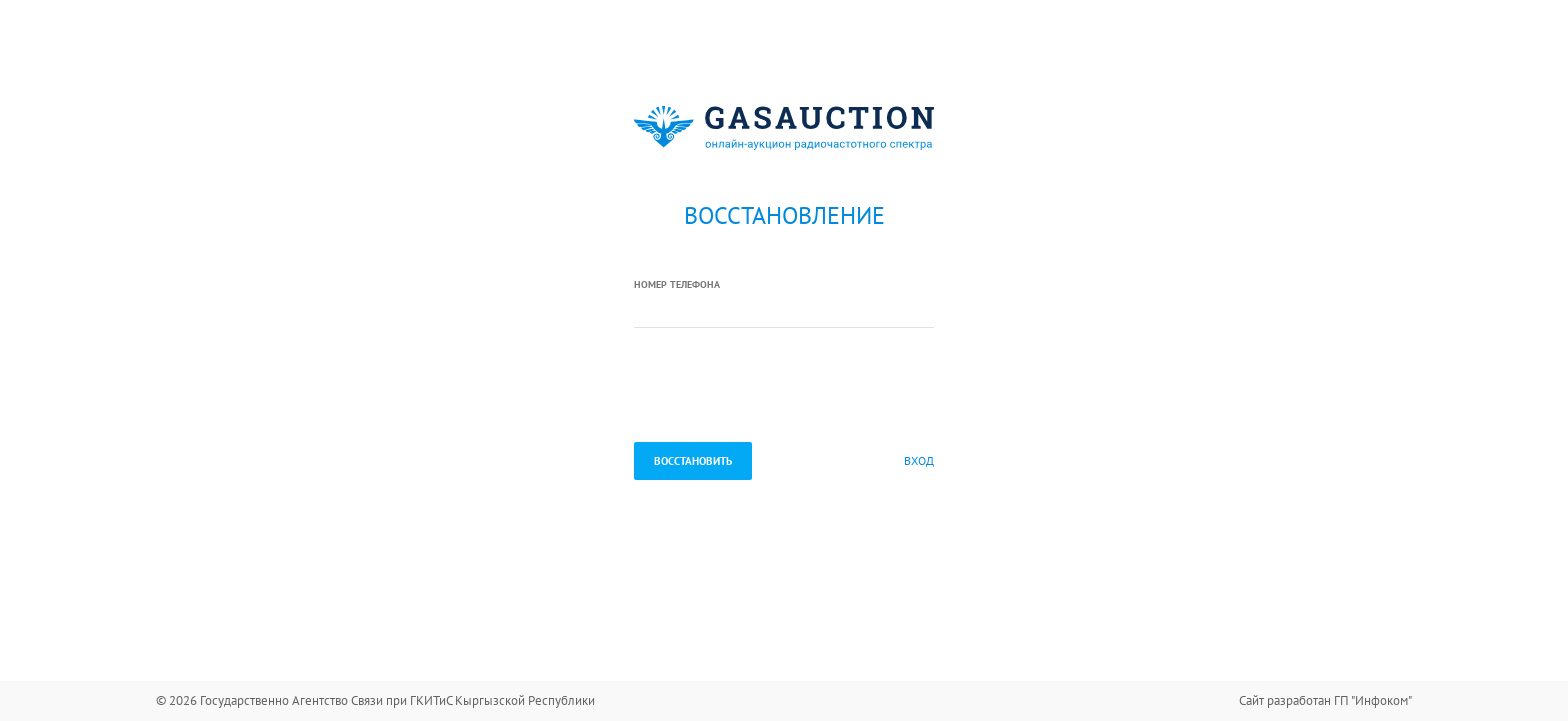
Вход (919, 460)
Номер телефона (677, 284)
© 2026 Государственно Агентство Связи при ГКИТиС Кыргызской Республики (375, 700)
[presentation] (786, 387)
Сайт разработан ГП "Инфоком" (1325, 700)
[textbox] (784, 311)
